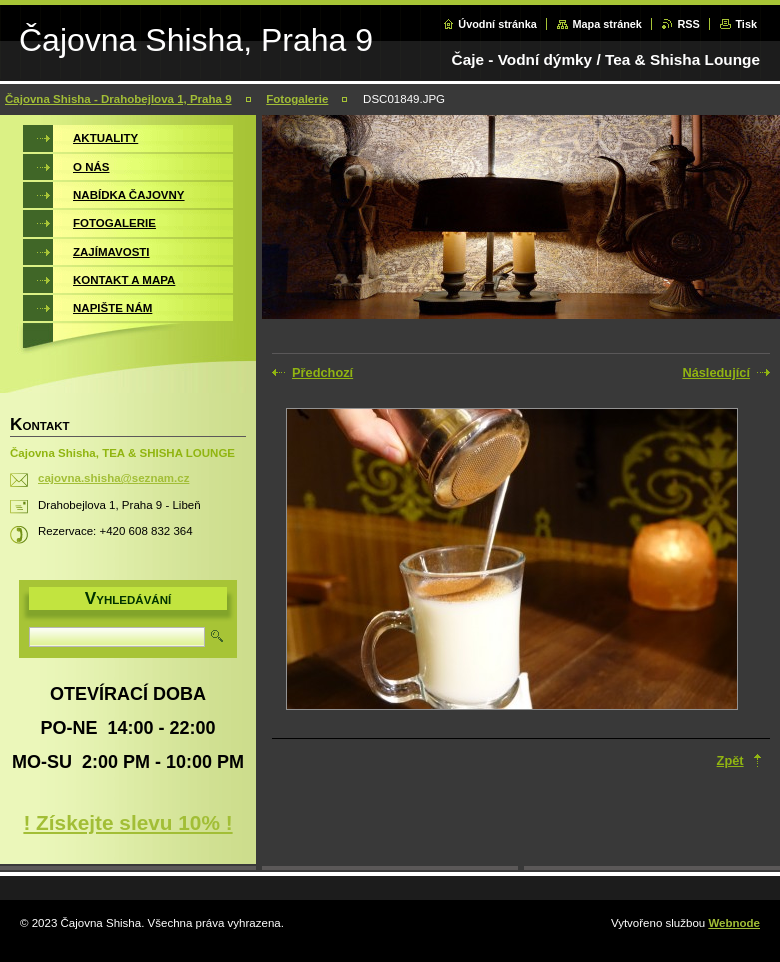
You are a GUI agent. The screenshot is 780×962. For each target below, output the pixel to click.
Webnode (734, 923)
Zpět (730, 760)
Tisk (746, 24)
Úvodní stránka (497, 24)
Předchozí (322, 372)
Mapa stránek (607, 24)
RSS (688, 24)
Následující (716, 372)
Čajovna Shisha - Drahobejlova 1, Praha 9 (118, 99)
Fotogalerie (297, 99)
